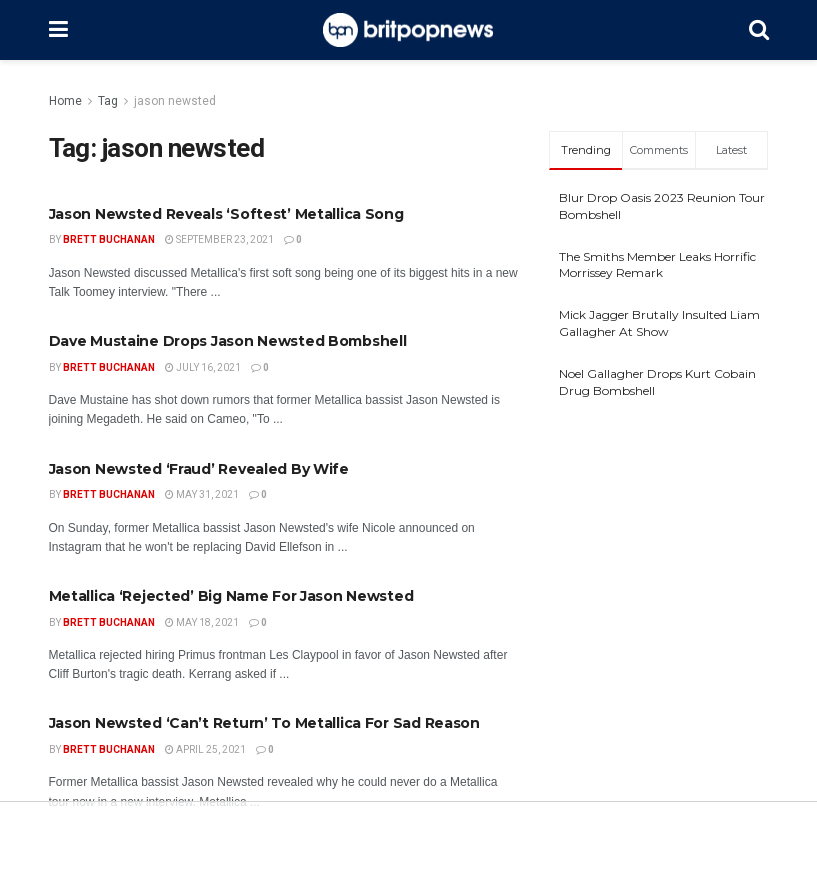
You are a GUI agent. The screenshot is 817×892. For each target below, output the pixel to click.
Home (65, 101)
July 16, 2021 (203, 367)
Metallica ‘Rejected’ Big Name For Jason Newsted (231, 596)
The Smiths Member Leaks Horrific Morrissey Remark (657, 265)
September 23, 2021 (219, 239)
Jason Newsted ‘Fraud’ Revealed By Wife (199, 469)
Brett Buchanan (109, 239)
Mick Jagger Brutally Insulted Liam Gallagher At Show (659, 323)
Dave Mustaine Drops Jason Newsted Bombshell (228, 341)
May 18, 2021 (202, 622)
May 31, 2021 (202, 494)
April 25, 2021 (205, 749)
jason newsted (175, 101)
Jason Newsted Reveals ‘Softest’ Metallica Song (226, 214)
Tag (108, 101)
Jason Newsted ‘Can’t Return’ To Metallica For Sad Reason (264, 723)
